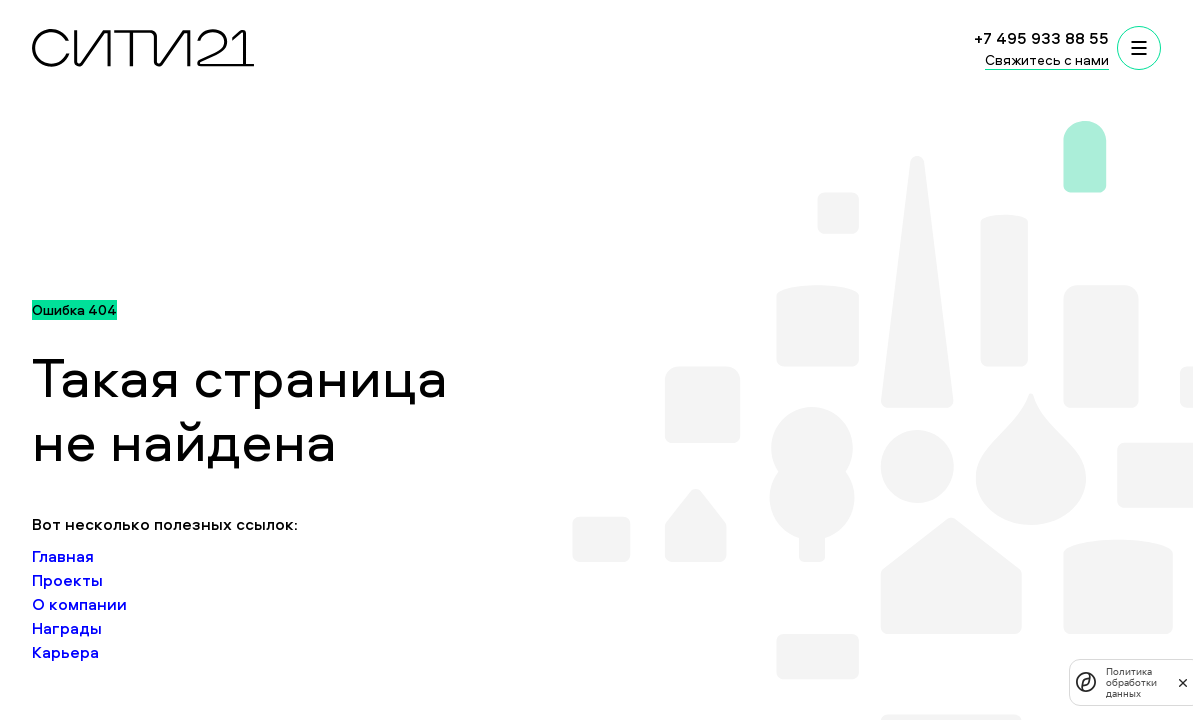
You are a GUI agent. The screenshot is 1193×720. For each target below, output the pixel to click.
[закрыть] (1183, 682)
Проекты (67, 580)
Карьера (65, 652)
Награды (67, 628)
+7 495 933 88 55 (1041, 38)
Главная (63, 556)
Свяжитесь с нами (1047, 59)
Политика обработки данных (1131, 682)
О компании (79, 604)
